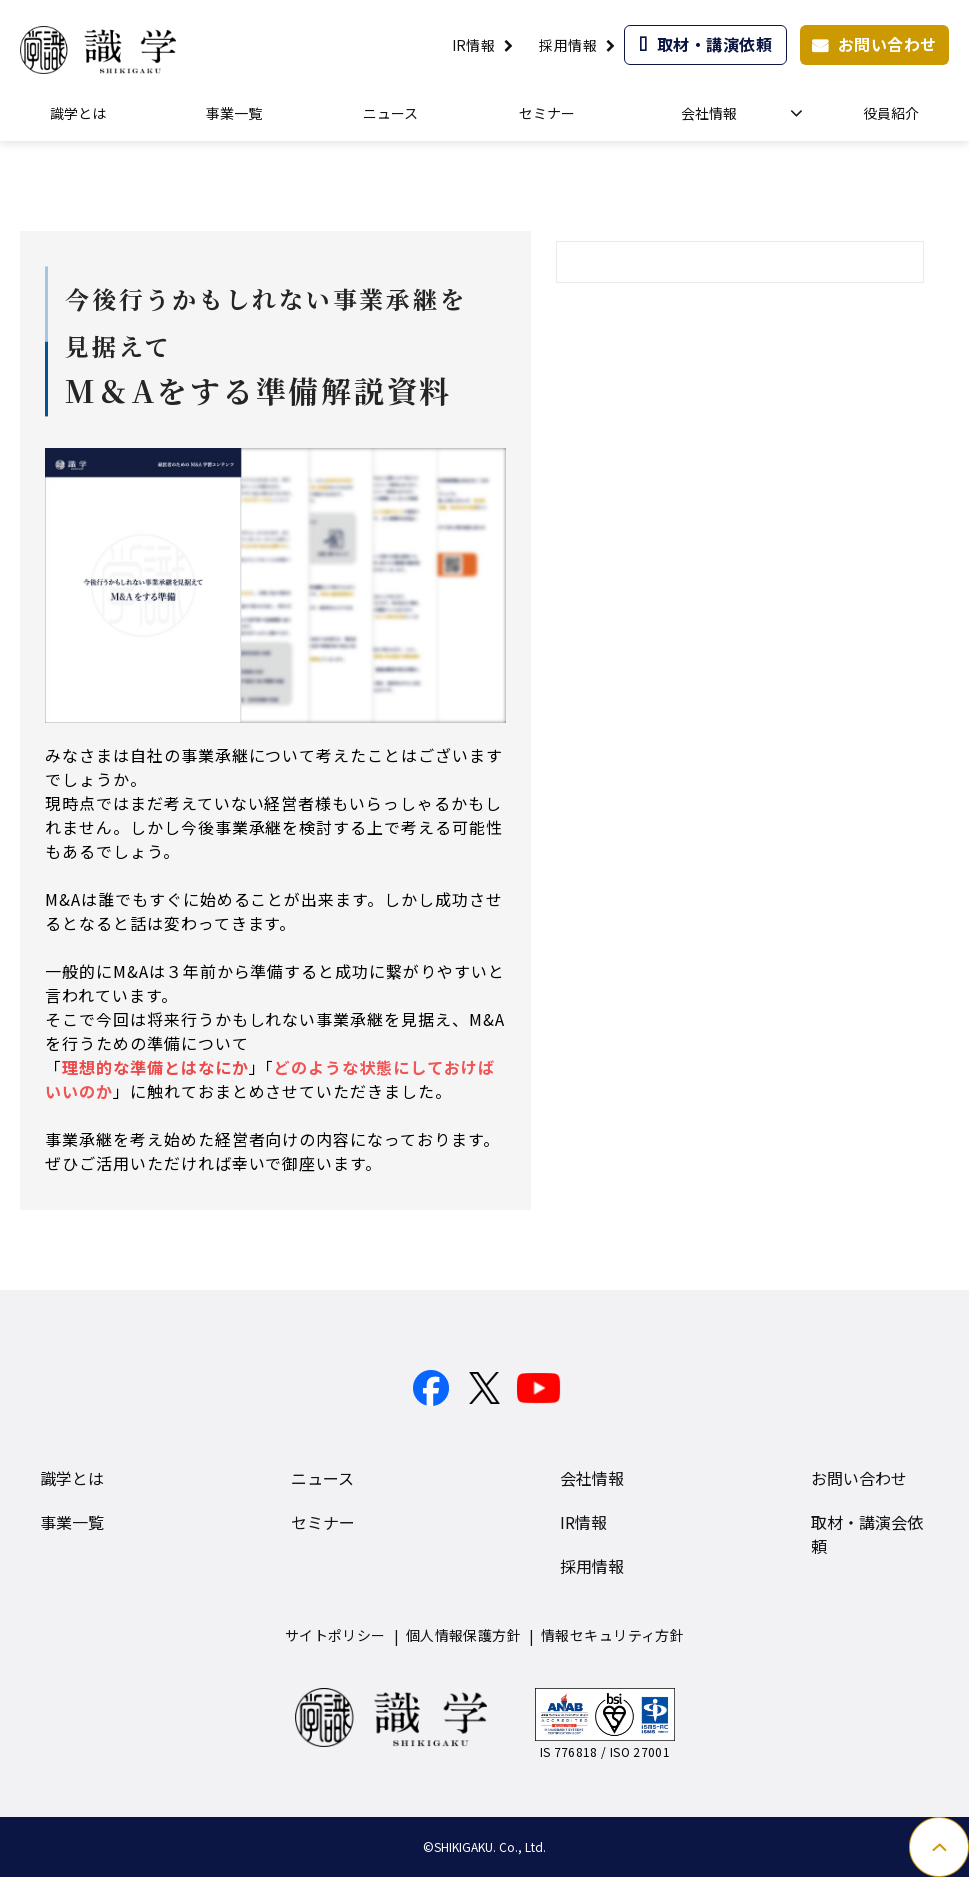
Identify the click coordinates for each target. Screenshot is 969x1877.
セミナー (547, 113)
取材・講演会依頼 (867, 1534)
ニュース (390, 113)
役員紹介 (891, 113)
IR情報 (474, 45)
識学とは (78, 113)
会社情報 (709, 113)
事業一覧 (234, 113)
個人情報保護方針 (463, 1635)
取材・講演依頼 (714, 44)
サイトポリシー (335, 1635)
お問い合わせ (887, 44)
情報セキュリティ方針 (612, 1635)
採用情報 (568, 45)
